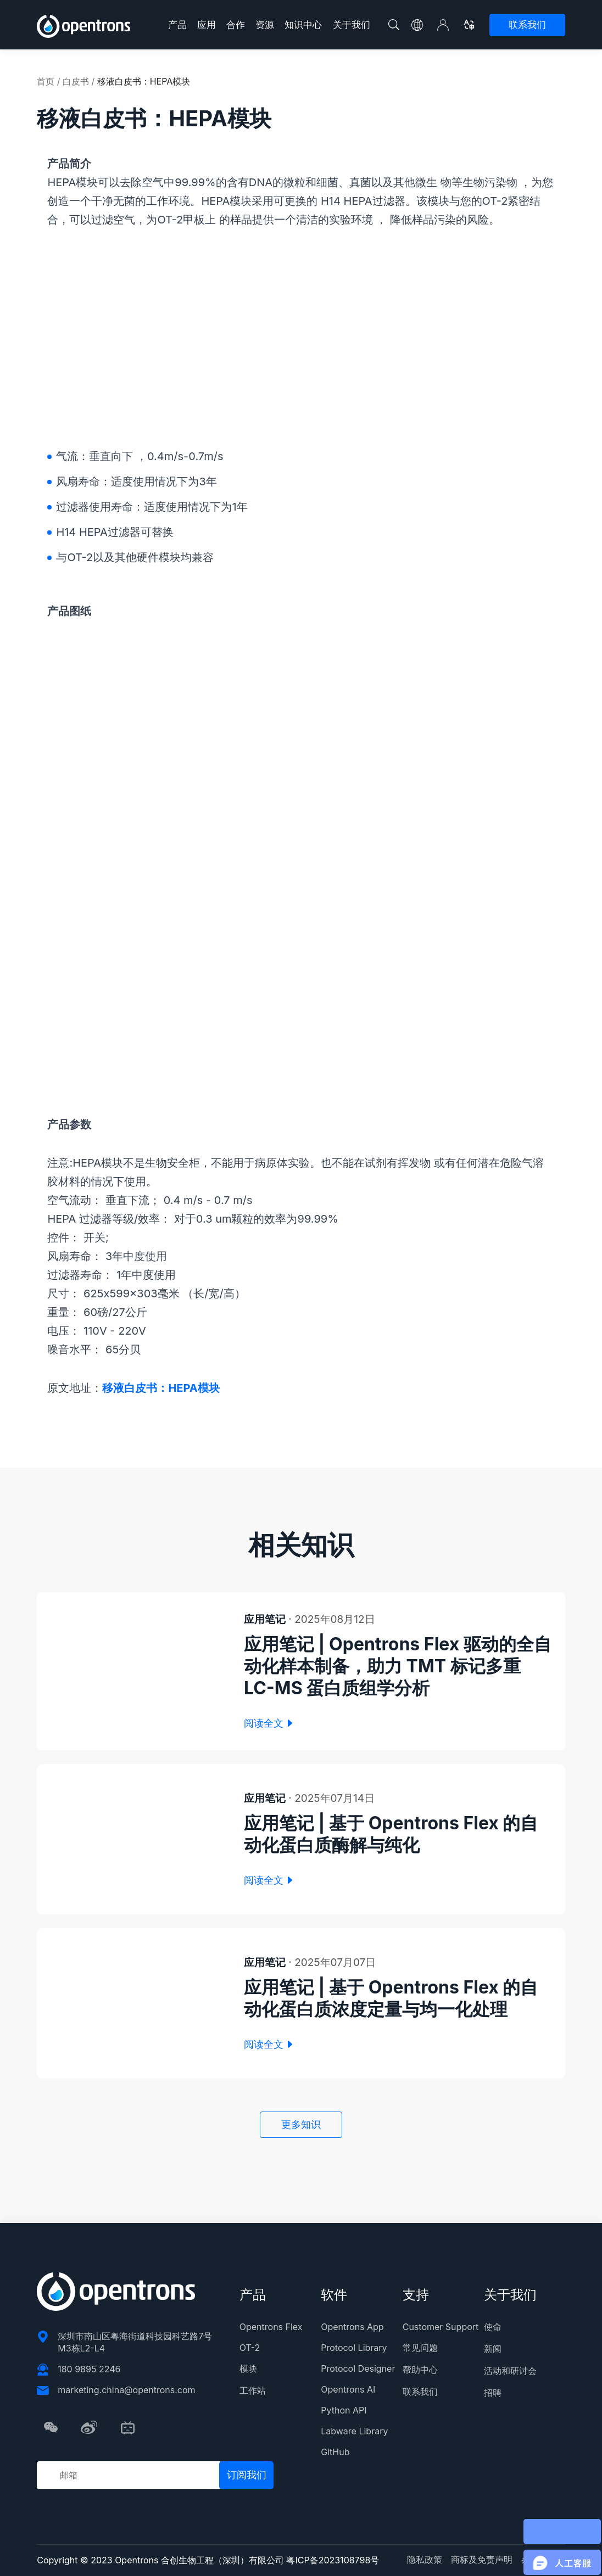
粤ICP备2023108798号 (332, 2560)
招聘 (492, 2392)
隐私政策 (424, 2559)
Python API (343, 2410)
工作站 (252, 2390)
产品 (177, 24)
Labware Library (354, 2431)
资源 (264, 24)
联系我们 (527, 24)
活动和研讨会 (510, 2370)
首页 (45, 81)
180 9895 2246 (89, 2369)
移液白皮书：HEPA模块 (160, 1388)
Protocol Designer (358, 2368)
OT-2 (249, 2347)
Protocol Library (354, 2347)
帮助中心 (420, 2369)
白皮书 (76, 81)
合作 (235, 24)
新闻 (492, 2348)
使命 (492, 2326)
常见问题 (420, 2347)
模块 (248, 2368)
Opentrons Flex (271, 2326)
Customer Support (441, 2326)
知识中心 (303, 24)
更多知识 (301, 2124)
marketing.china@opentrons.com (126, 2389)
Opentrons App (352, 2326)
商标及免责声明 (481, 2559)
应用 (206, 24)
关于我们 (351, 24)
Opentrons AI (348, 2389)
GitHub (335, 2451)
